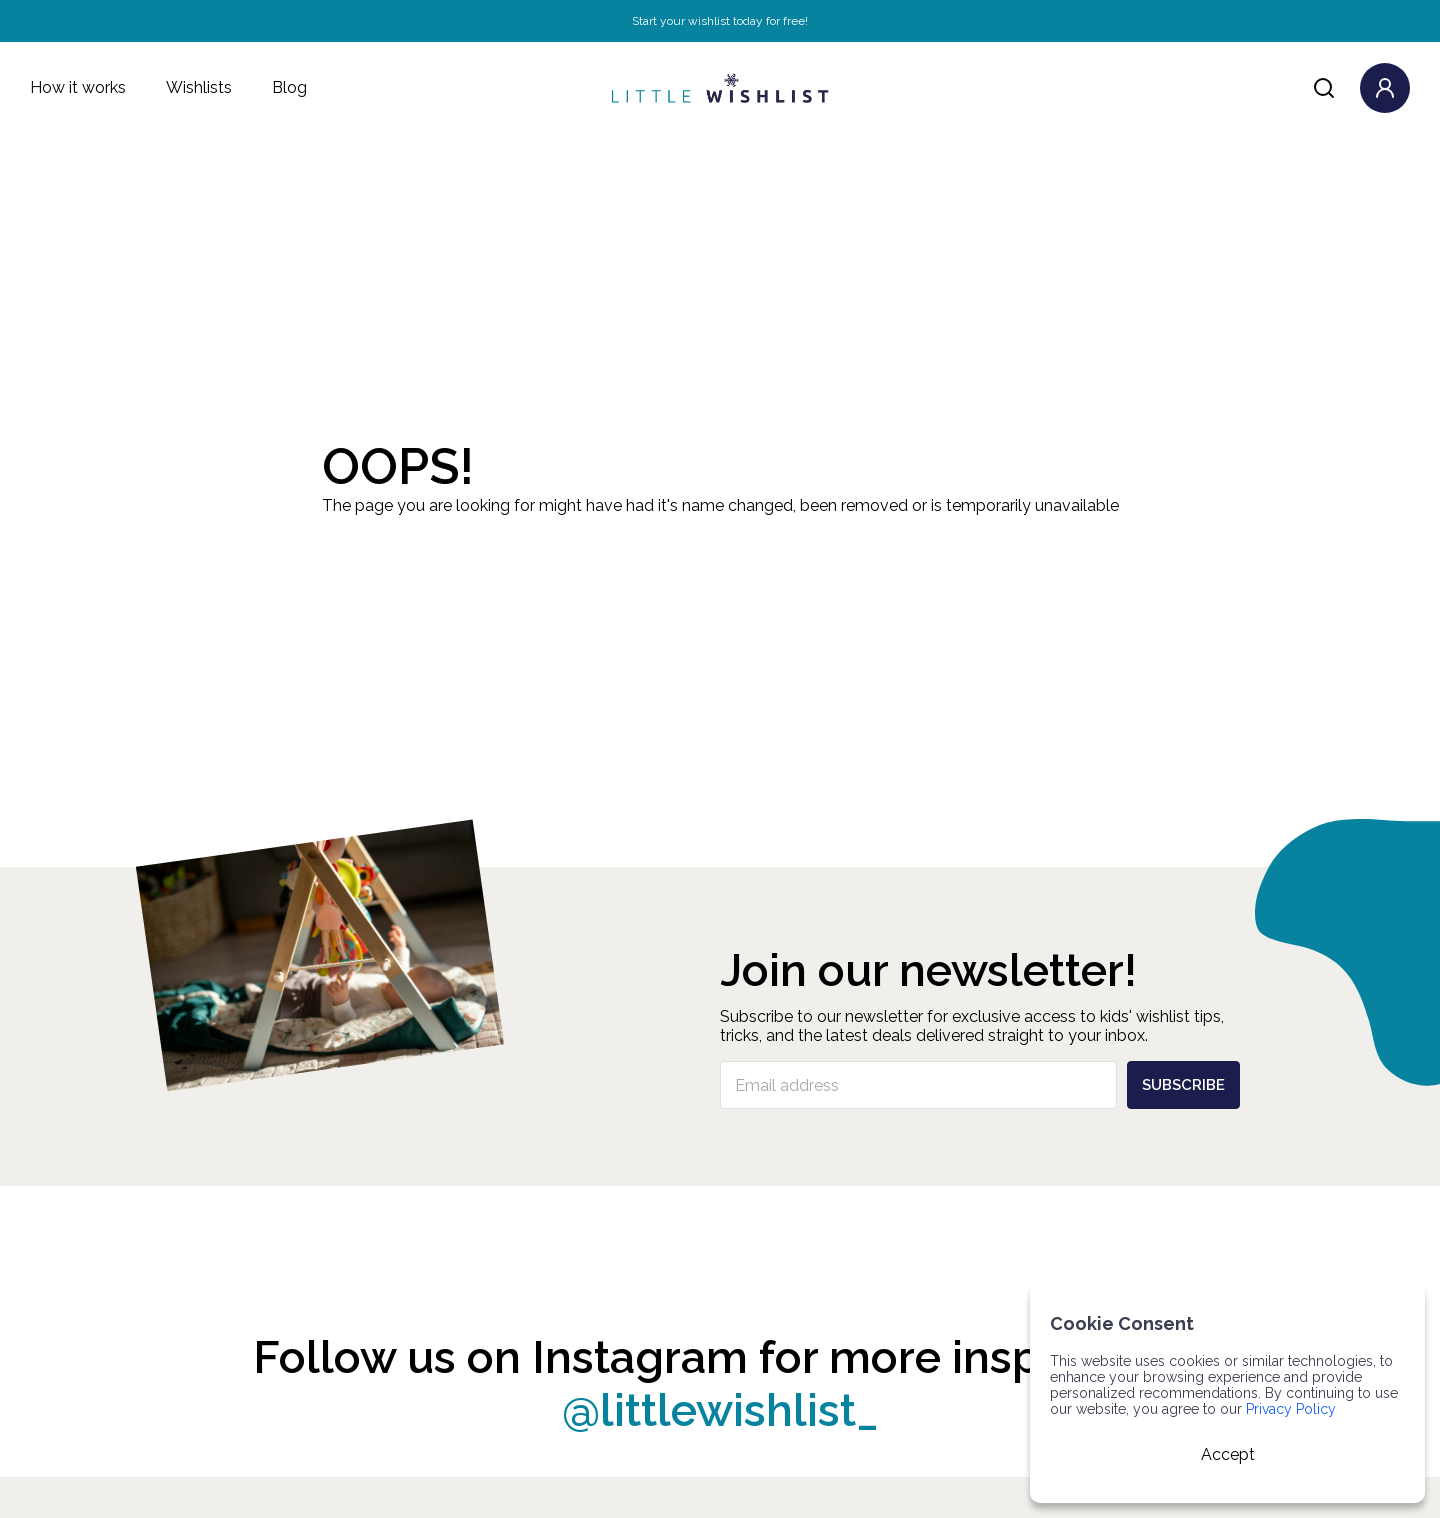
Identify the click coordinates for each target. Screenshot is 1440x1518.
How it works (78, 87)
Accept (1228, 1454)
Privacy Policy (1291, 1409)
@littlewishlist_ (720, 1410)
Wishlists (199, 87)
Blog (289, 87)
